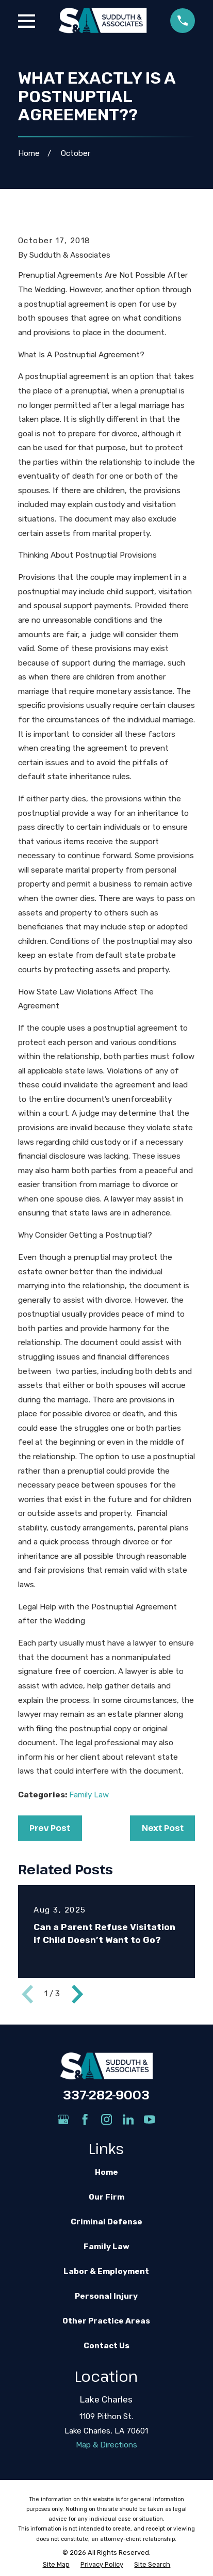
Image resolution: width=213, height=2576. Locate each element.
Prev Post (49, 1828)
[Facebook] (84, 2119)
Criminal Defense (106, 2221)
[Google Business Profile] (63, 2119)
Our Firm (106, 2197)
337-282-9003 (106, 2095)
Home (106, 2172)
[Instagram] (106, 2119)
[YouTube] (149, 2119)
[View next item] (77, 1994)
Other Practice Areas (106, 2321)
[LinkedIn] (128, 2119)
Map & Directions (106, 2444)
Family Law (89, 1794)
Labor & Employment (106, 2271)
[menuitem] (56, 2565)
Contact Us (106, 2345)
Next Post (163, 1828)
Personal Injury (106, 2296)
